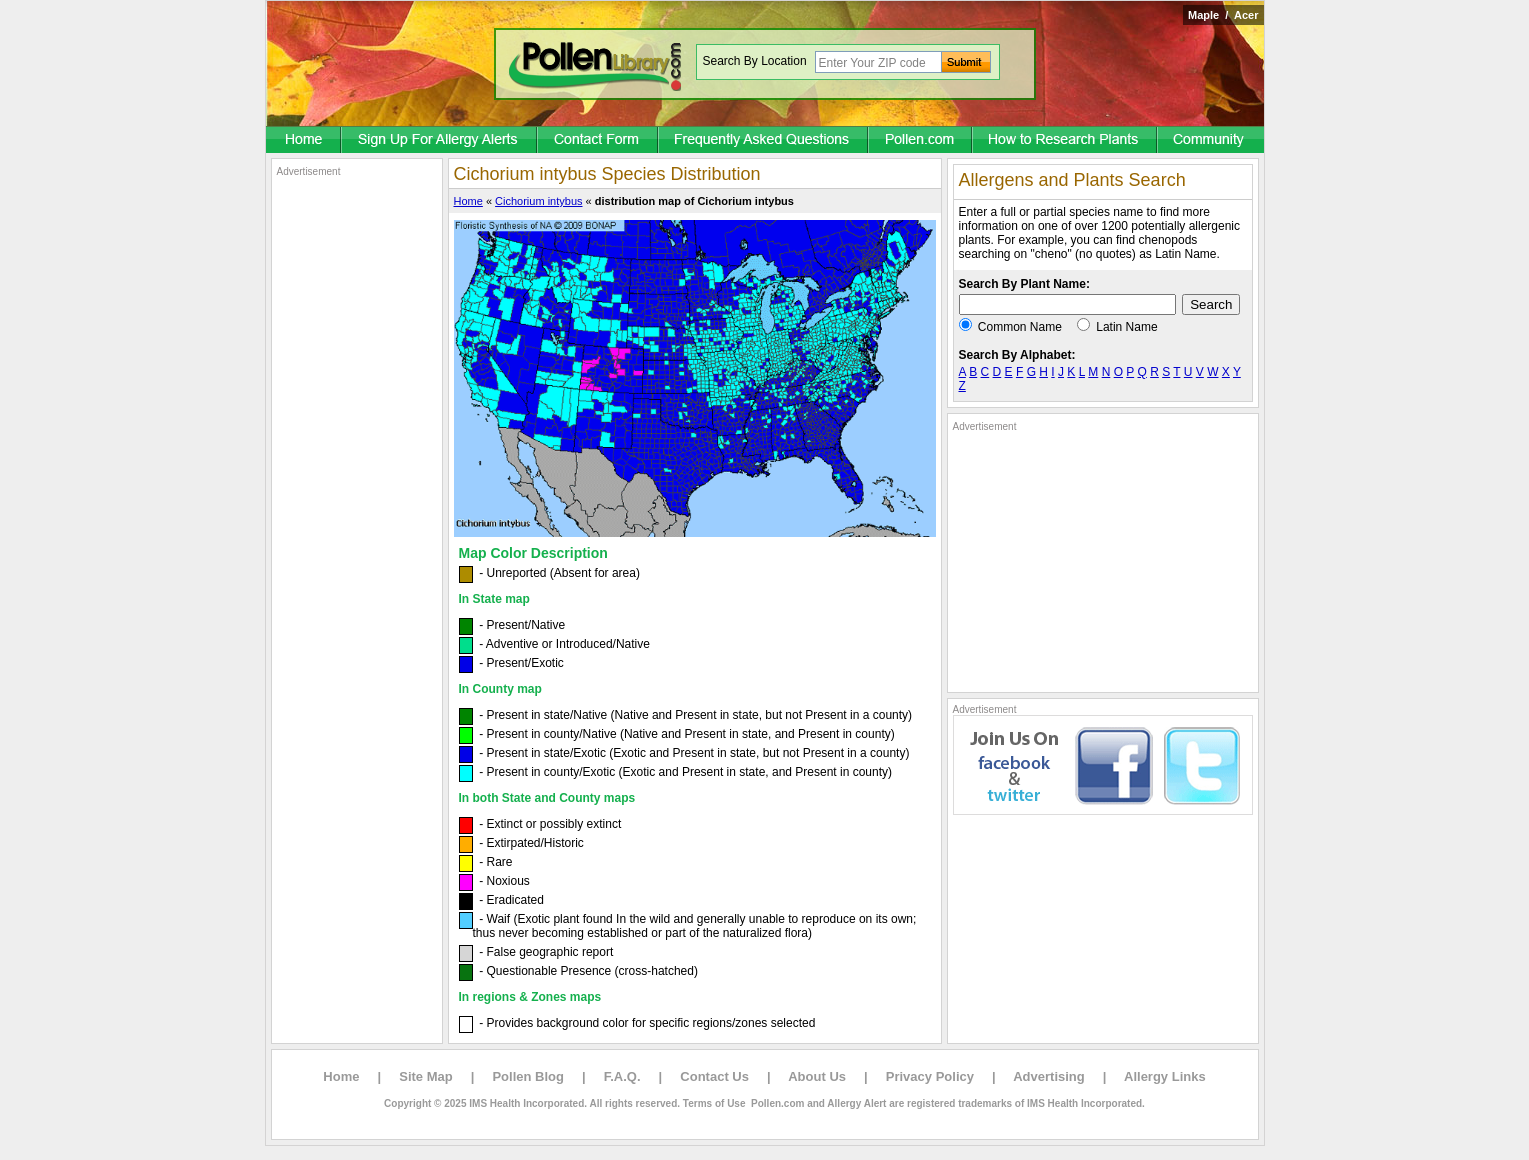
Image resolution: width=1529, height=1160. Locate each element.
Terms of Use (714, 1103)
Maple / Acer (1223, 15)
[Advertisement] (357, 478)
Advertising (1049, 1076)
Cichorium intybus (538, 201)
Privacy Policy (930, 1076)
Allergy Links (1165, 1076)
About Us (817, 1076)
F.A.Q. (622, 1076)
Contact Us (714, 1076)
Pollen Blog (528, 1076)
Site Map (425, 1076)
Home (468, 201)
